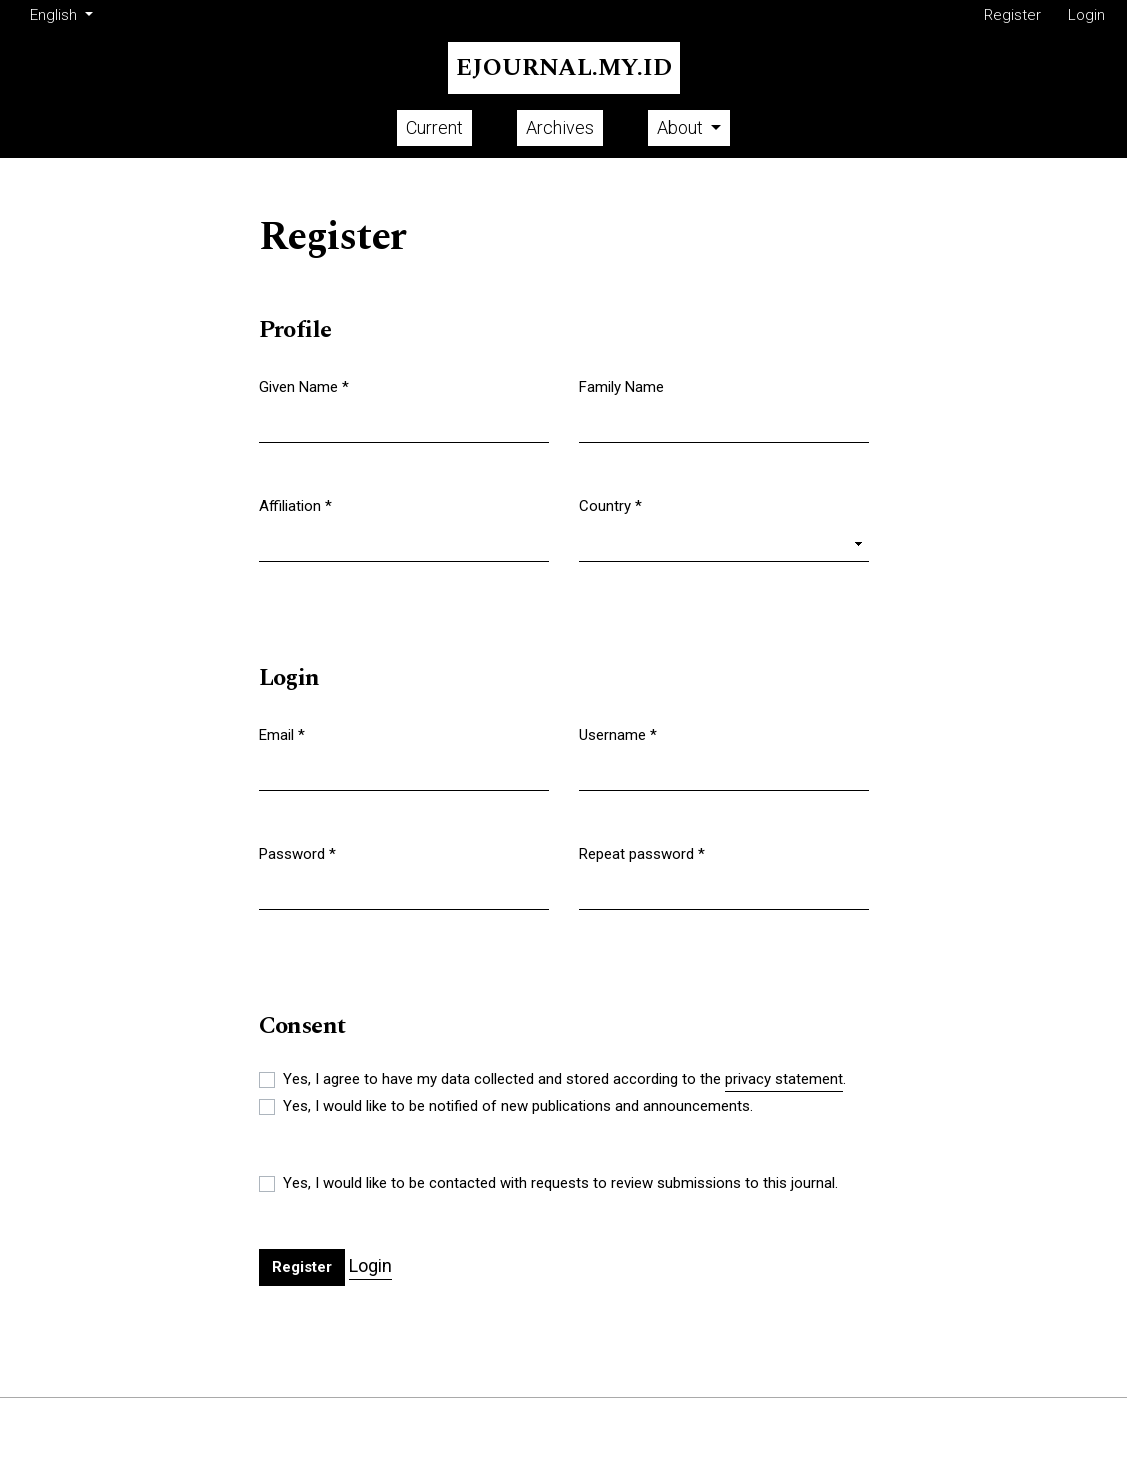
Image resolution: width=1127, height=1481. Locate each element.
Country (610, 505)
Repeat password (642, 853)
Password (297, 853)
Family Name (621, 387)
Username (618, 734)
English (64, 13)
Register (1012, 15)
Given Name (304, 386)
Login (1086, 15)
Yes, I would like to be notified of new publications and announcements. (518, 1106)
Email (282, 734)
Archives (560, 127)
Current (434, 127)
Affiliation (295, 505)
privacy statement (784, 1079)
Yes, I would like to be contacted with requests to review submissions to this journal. (560, 1183)
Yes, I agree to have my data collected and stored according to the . (564, 1080)
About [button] (682, 127)
